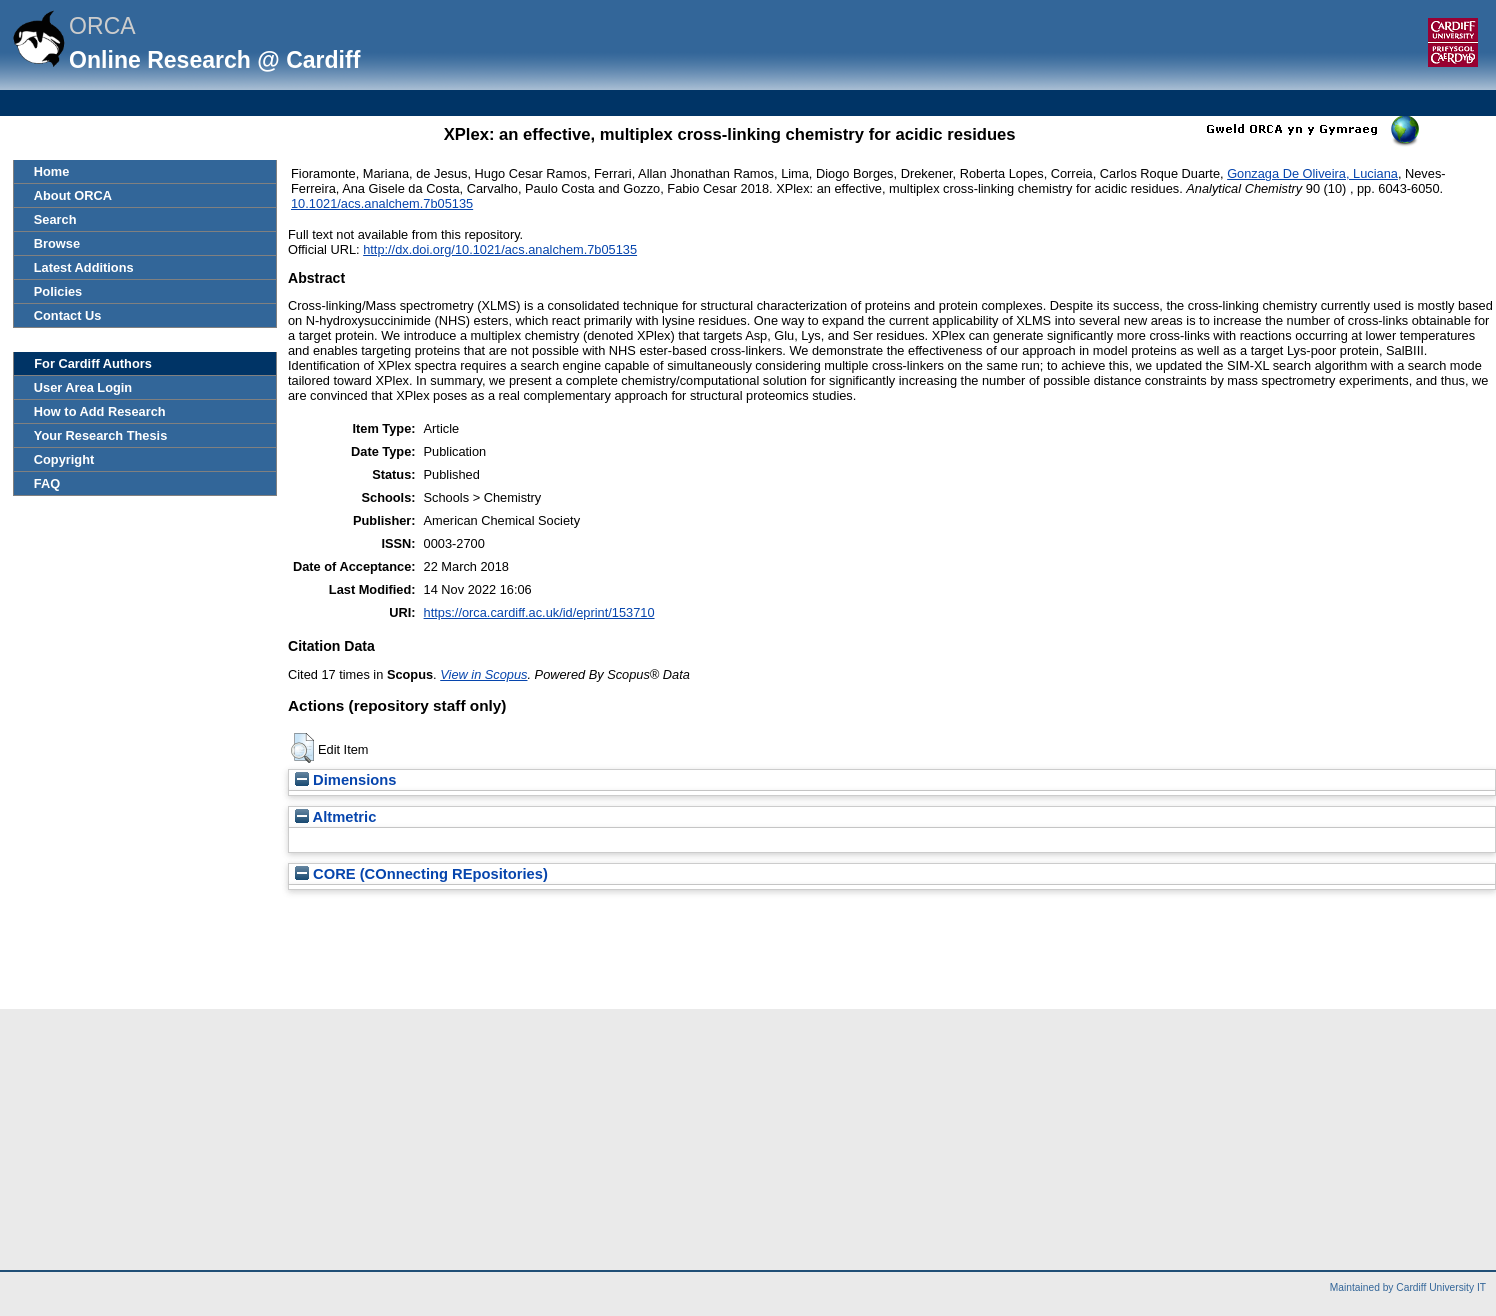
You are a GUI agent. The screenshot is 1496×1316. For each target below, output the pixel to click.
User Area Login (83, 387)
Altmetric (335, 817)
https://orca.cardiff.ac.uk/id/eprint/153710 (539, 612)
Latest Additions (84, 267)
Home (52, 171)
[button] (302, 748)
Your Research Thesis (100, 435)
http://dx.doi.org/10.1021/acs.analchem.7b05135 (500, 249)
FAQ (47, 483)
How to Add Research (100, 411)
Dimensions (346, 780)
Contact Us (68, 315)
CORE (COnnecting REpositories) (421, 874)
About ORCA (73, 195)
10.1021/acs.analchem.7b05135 (382, 203)
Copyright (64, 459)
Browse (57, 243)
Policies (58, 291)
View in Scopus (483, 674)
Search (55, 219)
